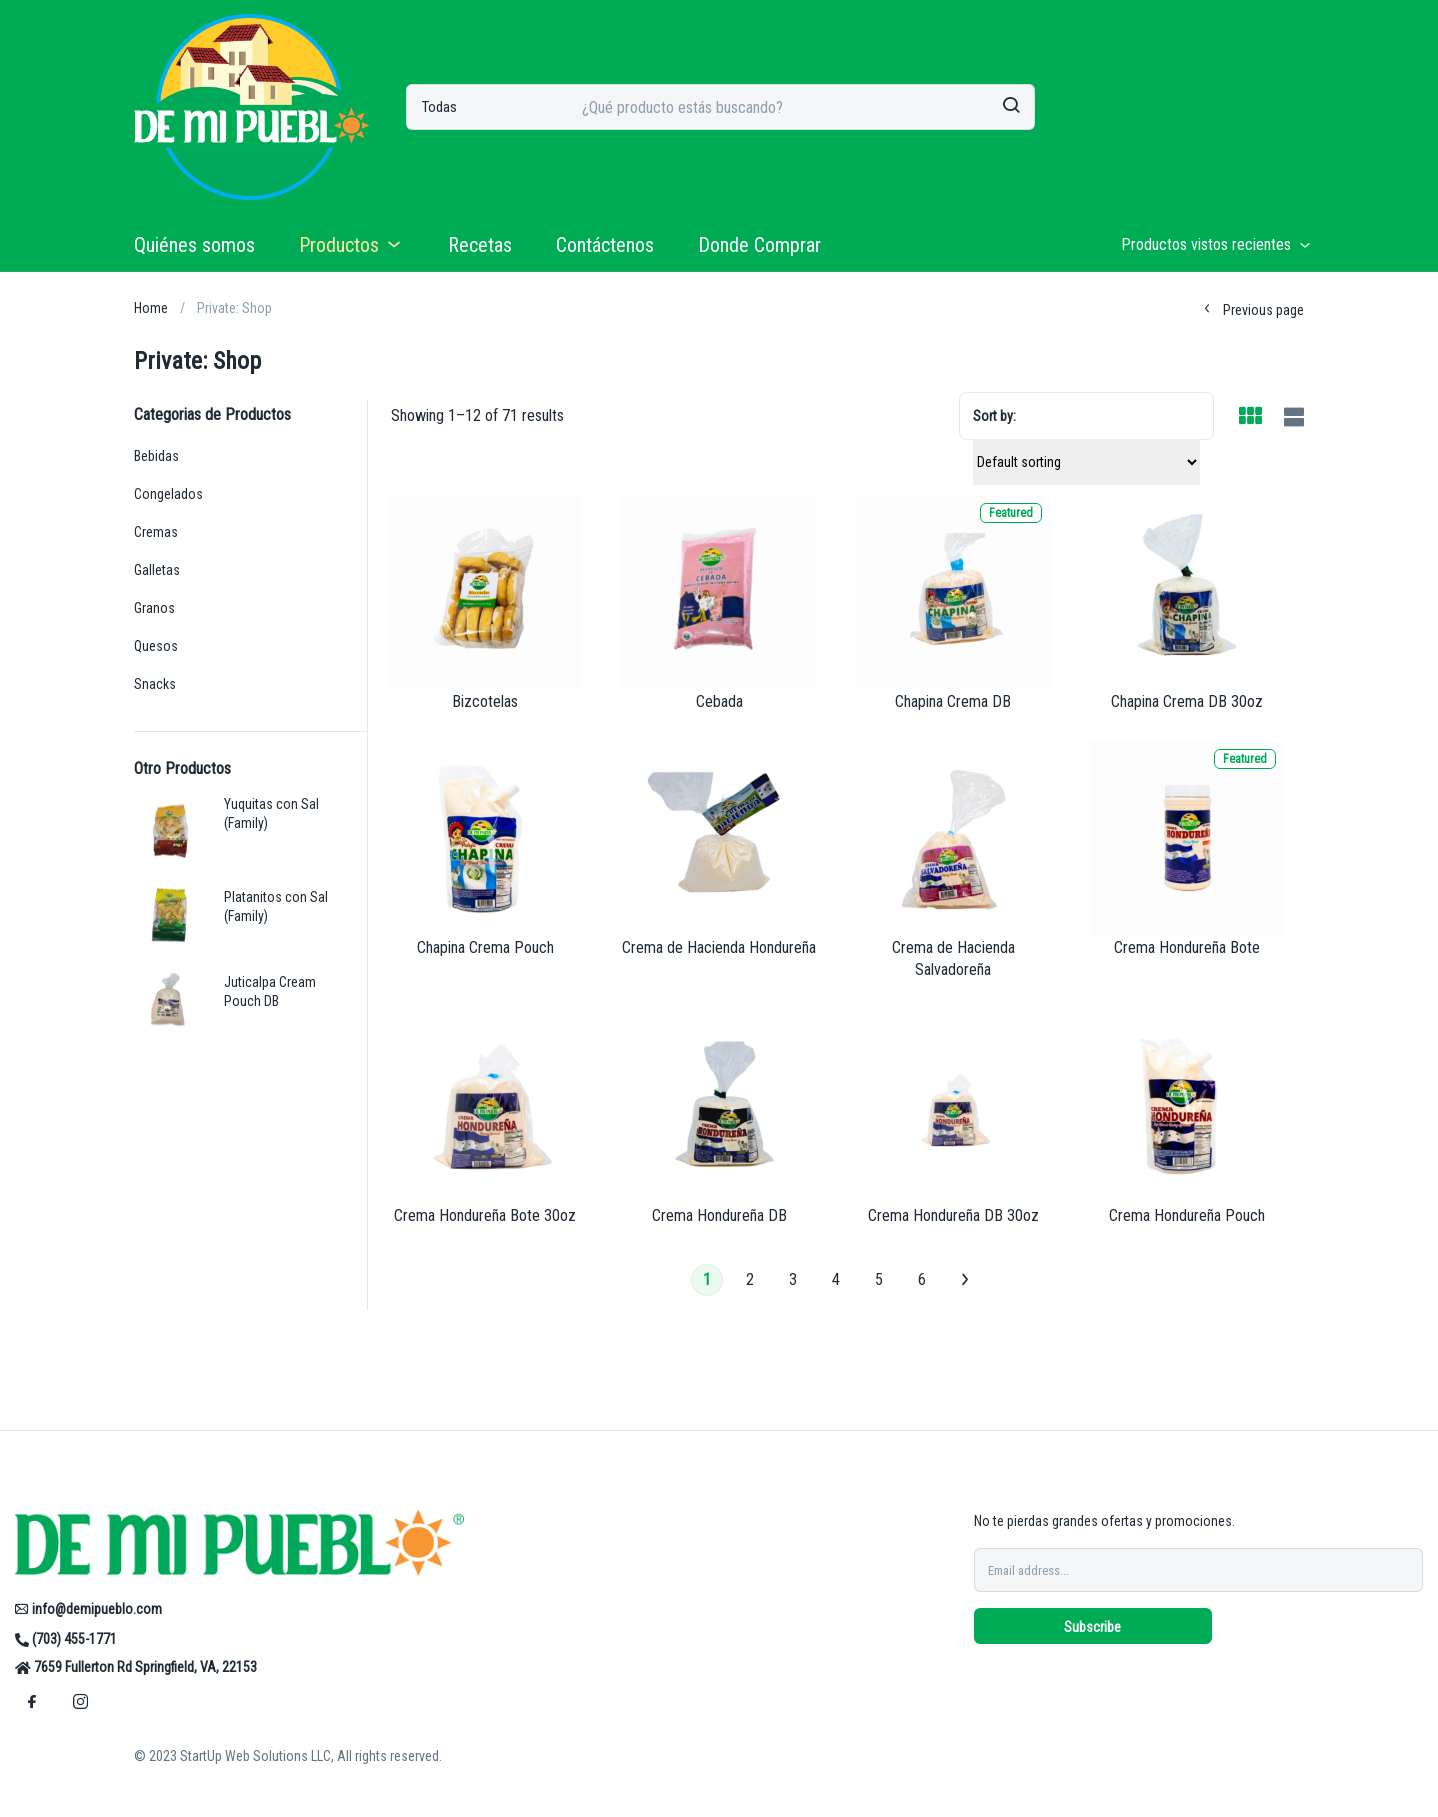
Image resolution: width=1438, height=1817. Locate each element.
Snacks (155, 684)
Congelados (168, 494)
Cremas (156, 532)
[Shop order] (1086, 462)
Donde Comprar (759, 245)
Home (151, 308)
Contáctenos (605, 245)
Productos (351, 245)
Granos (154, 608)
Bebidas (156, 456)
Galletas (157, 570)
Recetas (480, 245)
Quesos (156, 646)
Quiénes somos (194, 245)
